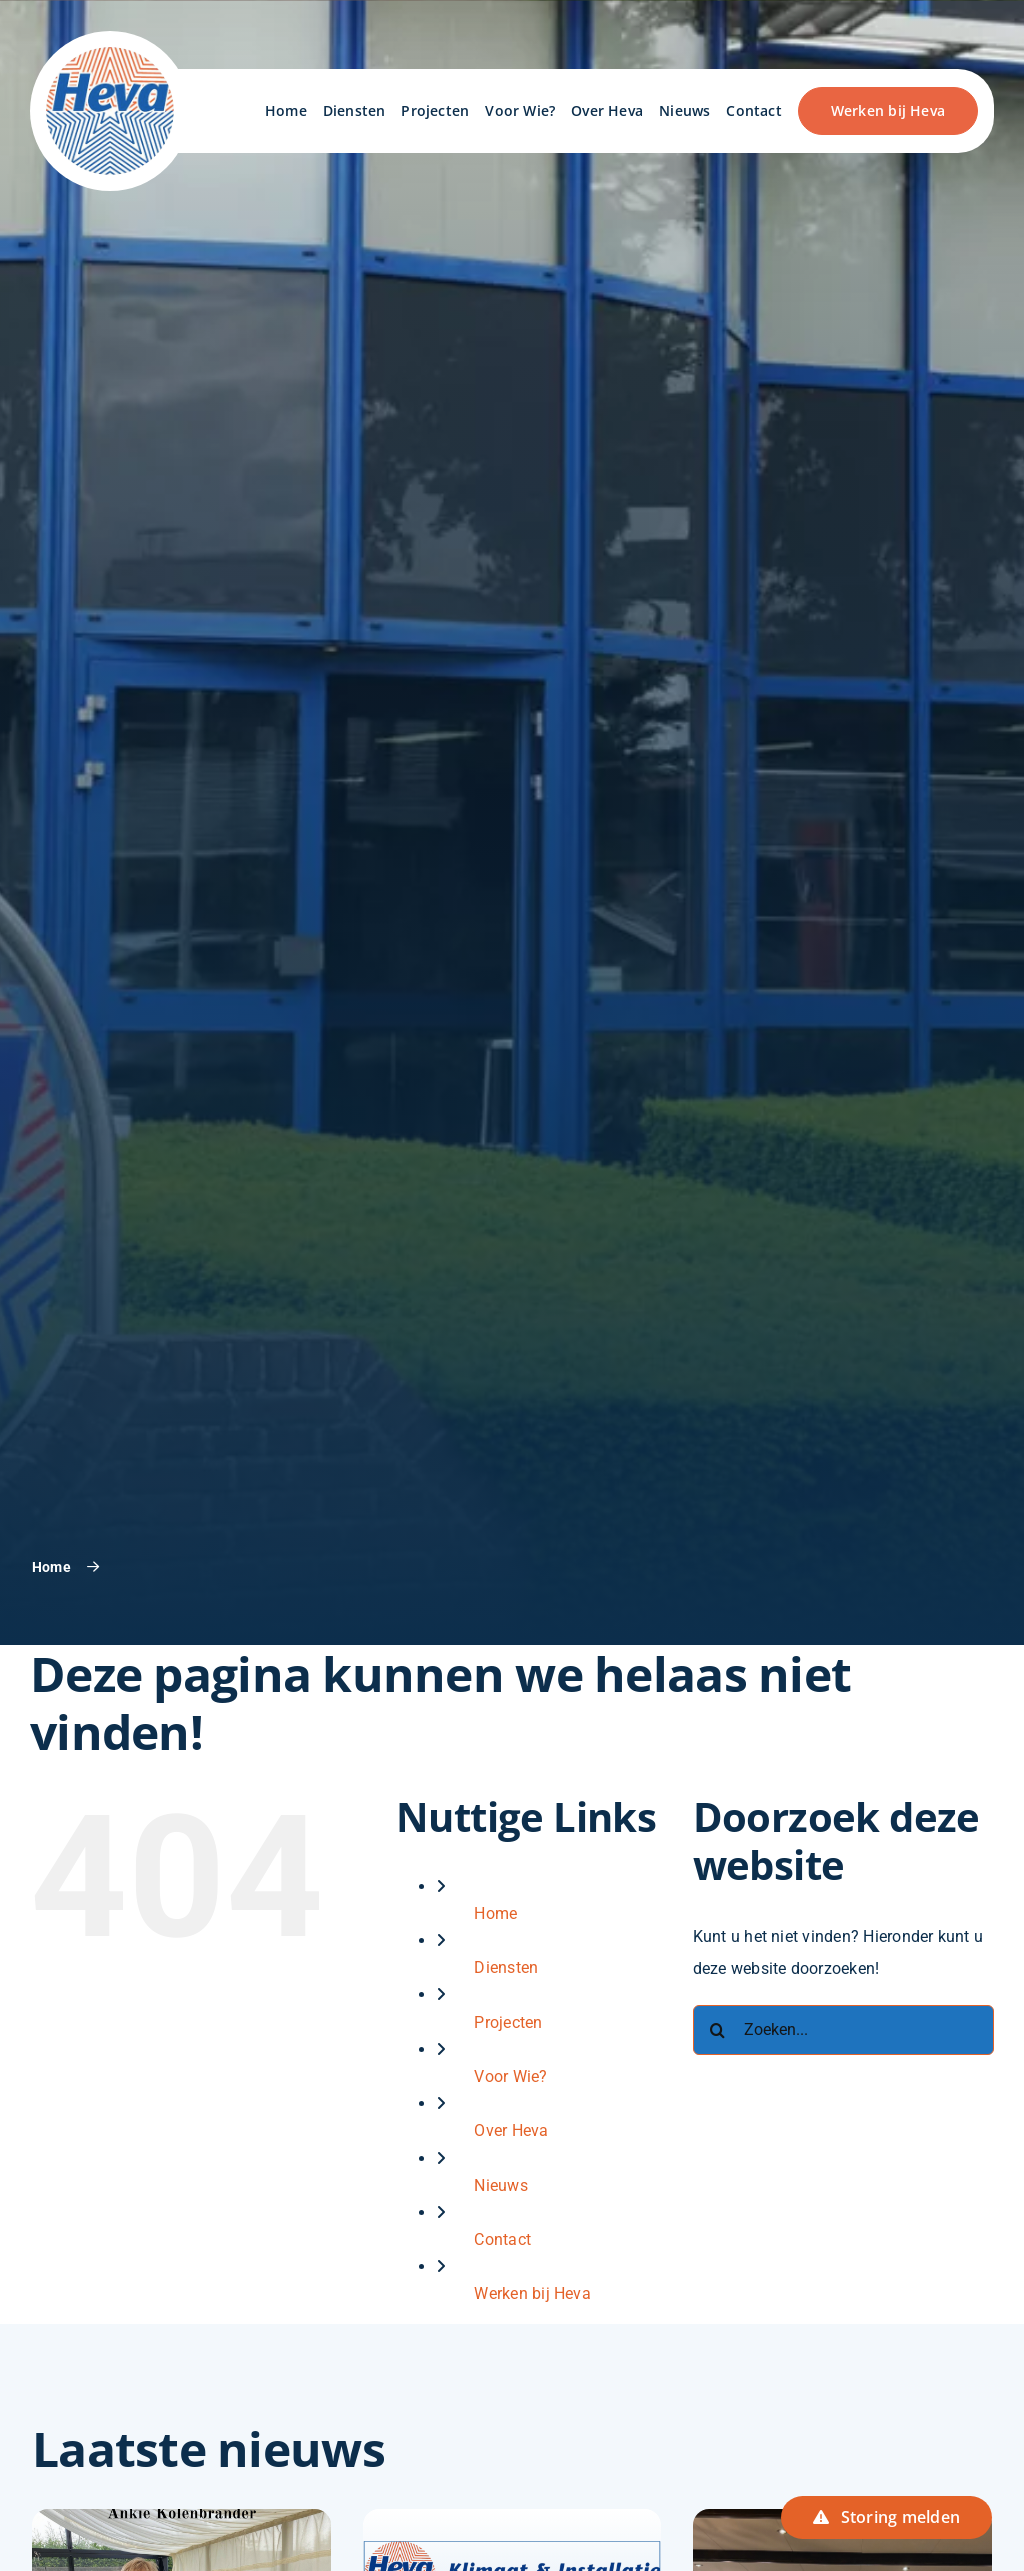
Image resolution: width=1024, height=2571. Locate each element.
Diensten (506, 1967)
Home (495, 1913)
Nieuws (500, 2185)
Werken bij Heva (532, 2293)
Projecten (508, 2022)
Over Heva (511, 2130)
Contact (502, 2239)
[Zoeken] (718, 2030)
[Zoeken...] (843, 2030)
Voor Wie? (510, 2076)
